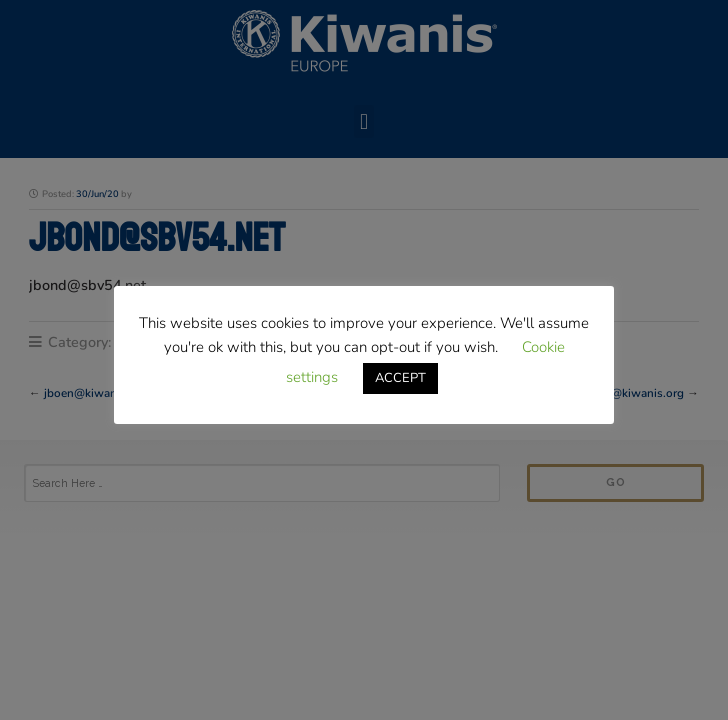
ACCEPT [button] (400, 378)
